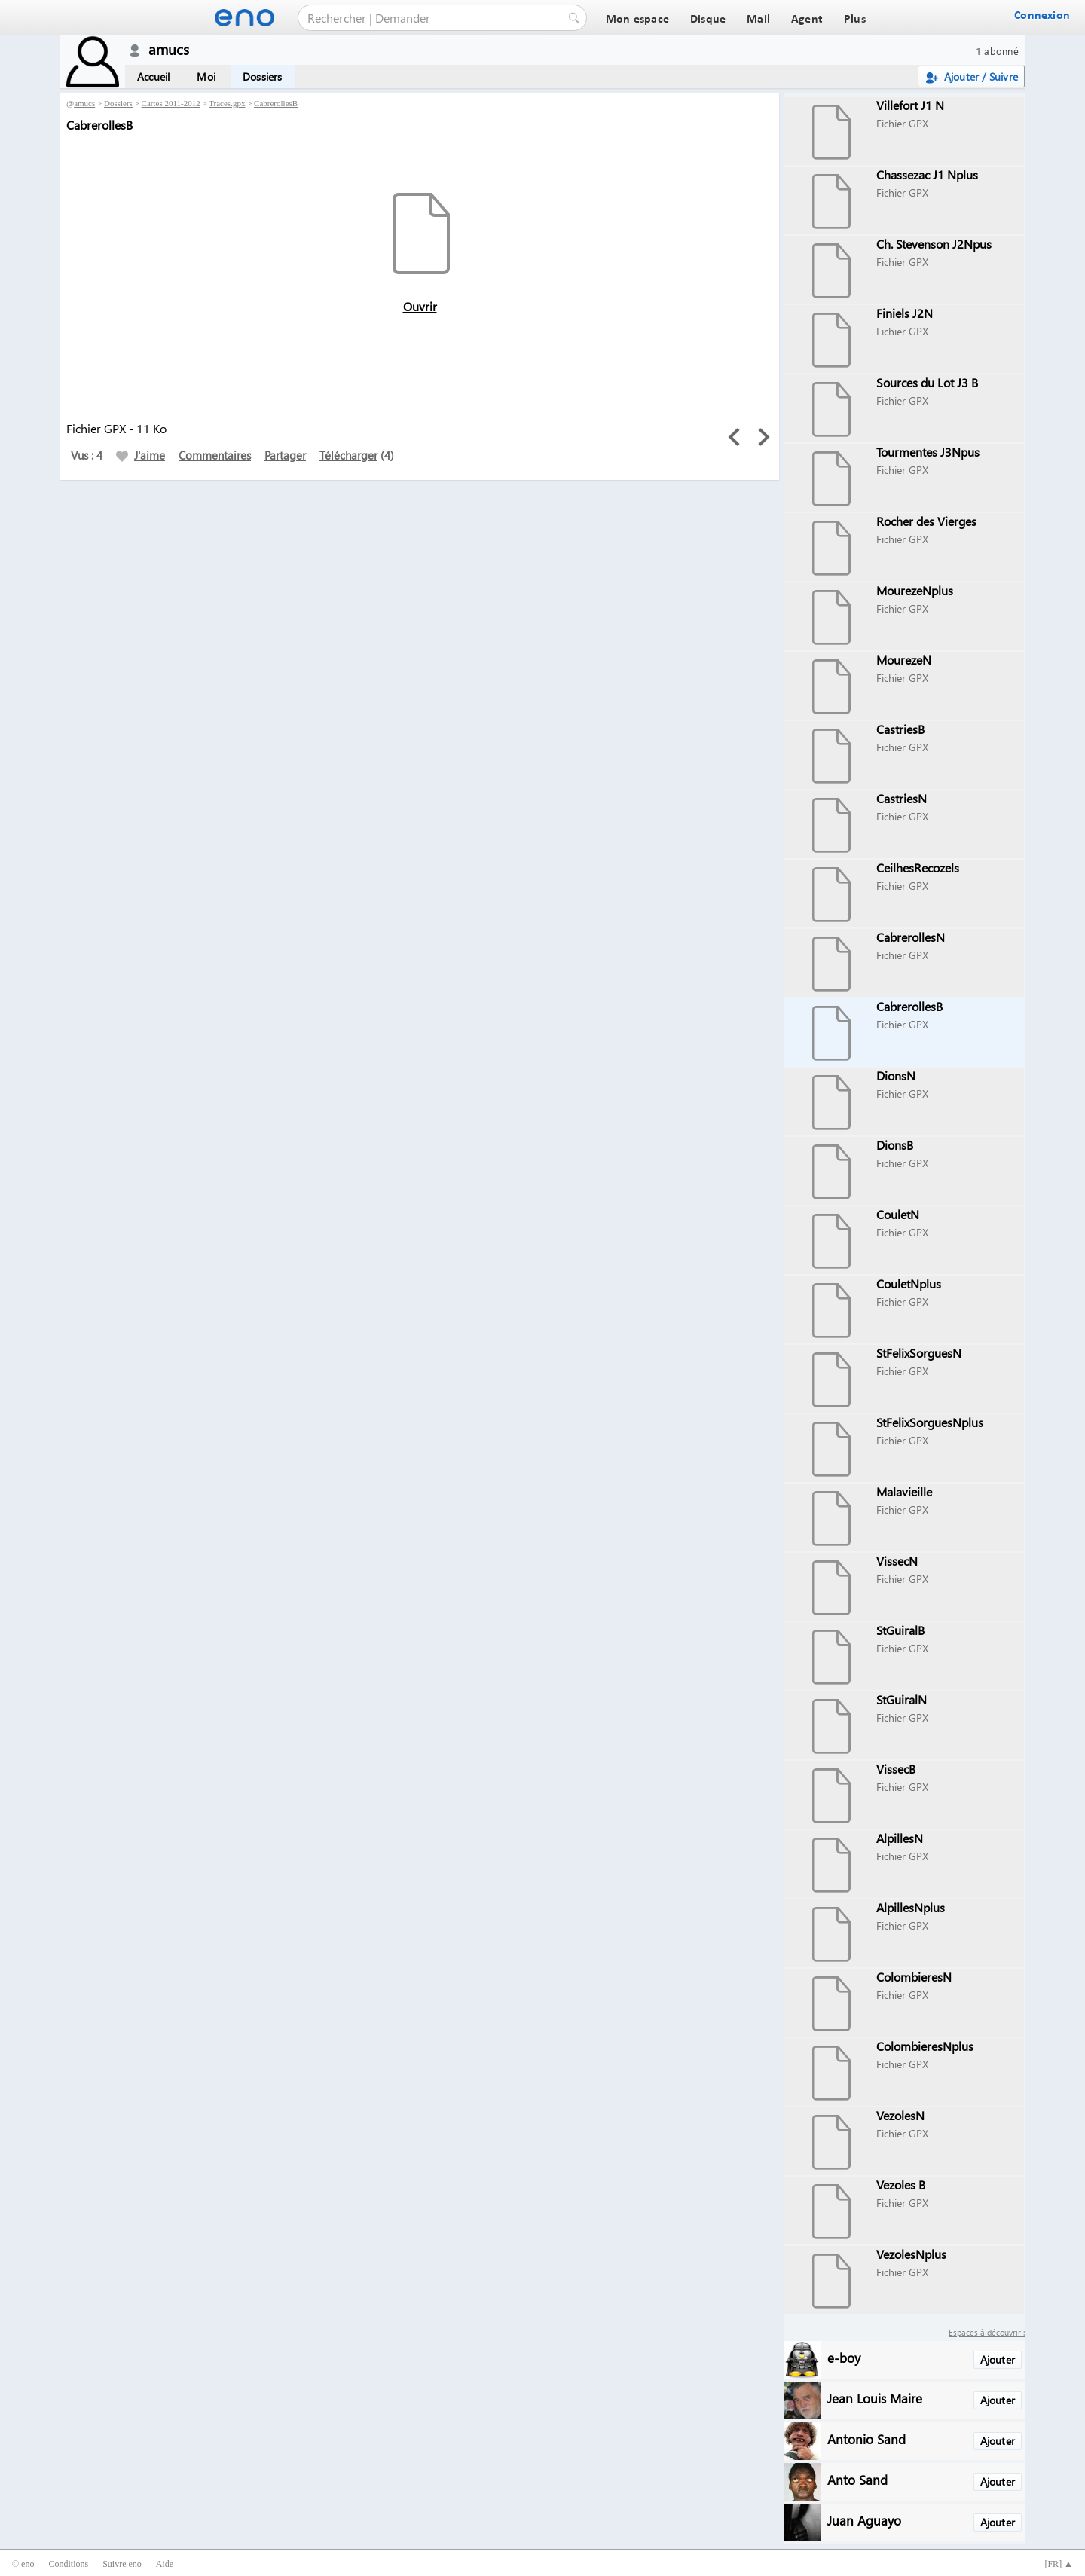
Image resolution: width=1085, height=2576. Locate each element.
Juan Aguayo (864, 2520)
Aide (164, 2564)
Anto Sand (857, 2479)
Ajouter (997, 2359)
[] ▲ (1058, 2564)
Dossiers (263, 76)
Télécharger (348, 455)
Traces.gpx (227, 103)
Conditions (68, 2564)
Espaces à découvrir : (987, 2332)
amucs (84, 103)
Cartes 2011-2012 (171, 103)
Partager (285, 455)
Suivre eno (122, 2564)
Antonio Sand (866, 2438)
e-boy (843, 2357)
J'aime (140, 455)
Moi (206, 76)
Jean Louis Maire (874, 2397)
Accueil (153, 76)
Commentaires (215, 455)
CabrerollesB (276, 103)
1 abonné (997, 50)
